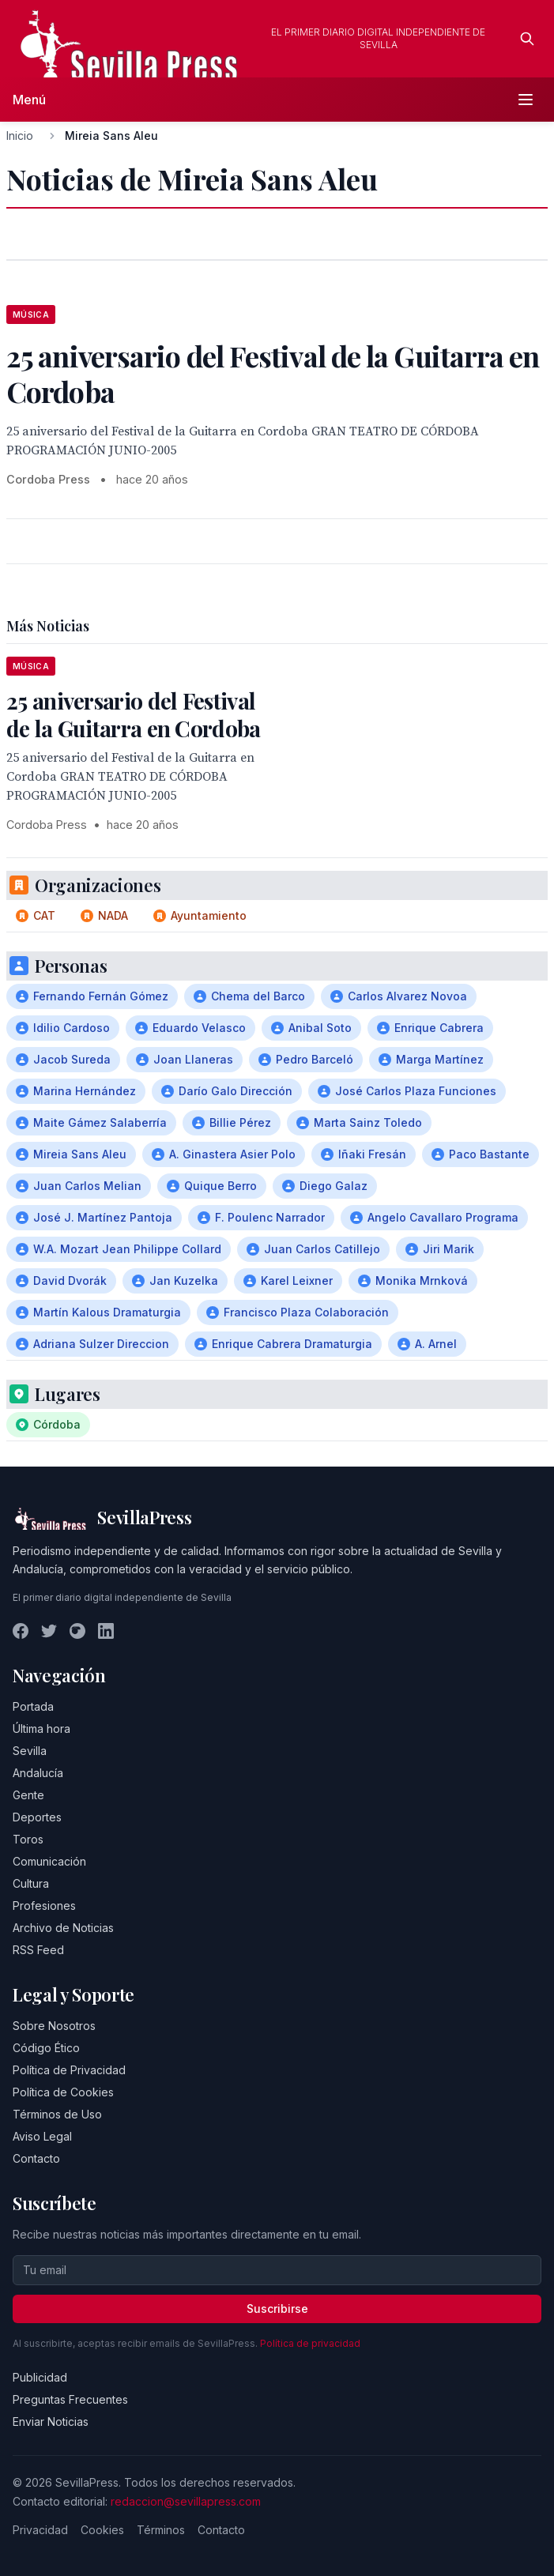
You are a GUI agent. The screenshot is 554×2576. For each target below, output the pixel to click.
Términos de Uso (57, 2114)
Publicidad (40, 2377)
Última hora (41, 1728)
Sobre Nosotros (54, 2025)
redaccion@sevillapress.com (186, 2501)
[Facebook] (20, 1631)
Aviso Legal (42, 2136)
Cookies (102, 2529)
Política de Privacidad (69, 2070)
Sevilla (30, 1750)
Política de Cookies (63, 2092)
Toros (28, 1839)
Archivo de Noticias (63, 1927)
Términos (161, 2529)
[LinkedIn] (106, 1631)
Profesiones (44, 1905)
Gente (28, 1795)
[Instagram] (77, 1631)
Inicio (19, 135)
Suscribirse (277, 2308)
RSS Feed (38, 1949)
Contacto (36, 2158)
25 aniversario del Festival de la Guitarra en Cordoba (133, 714)
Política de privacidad (310, 2343)
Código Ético (46, 2047)
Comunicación (49, 1861)
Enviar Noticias (51, 2421)
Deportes (37, 1817)
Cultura (31, 1883)
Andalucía (38, 1772)
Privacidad (40, 2529)
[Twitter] (49, 1631)
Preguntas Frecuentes (70, 2399)
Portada (33, 1706)
